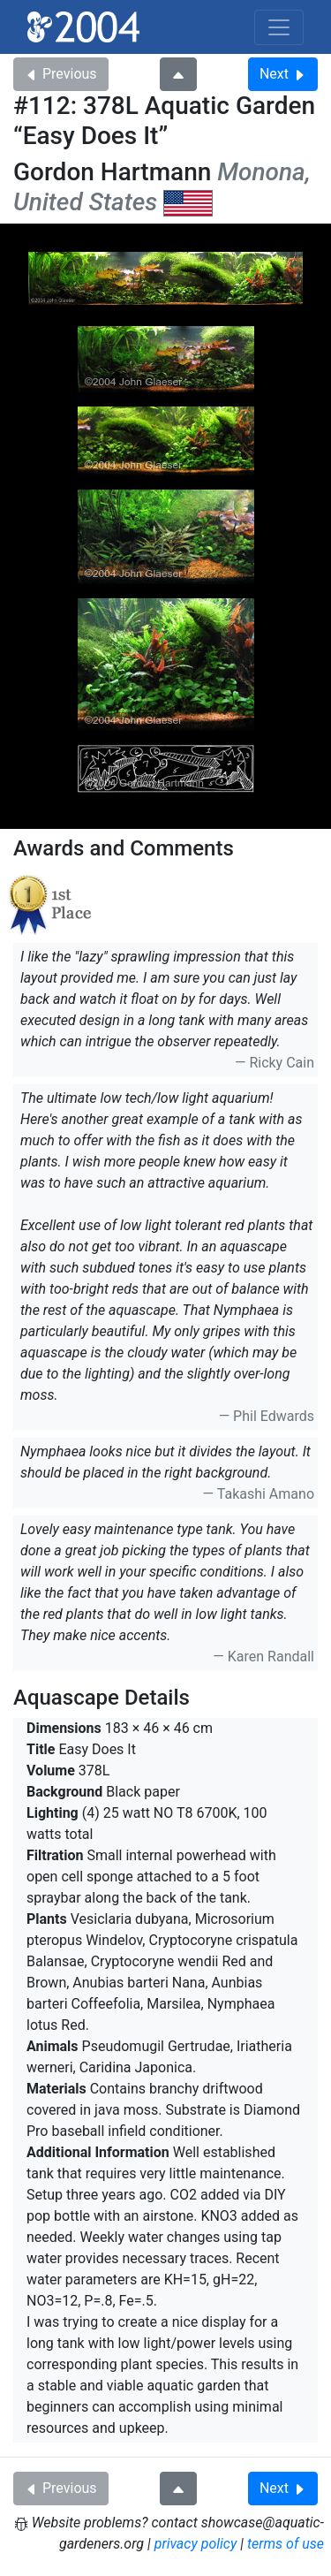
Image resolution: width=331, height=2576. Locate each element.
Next (283, 73)
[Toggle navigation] (279, 27)
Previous (61, 73)
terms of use (285, 2543)
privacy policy (195, 2543)
